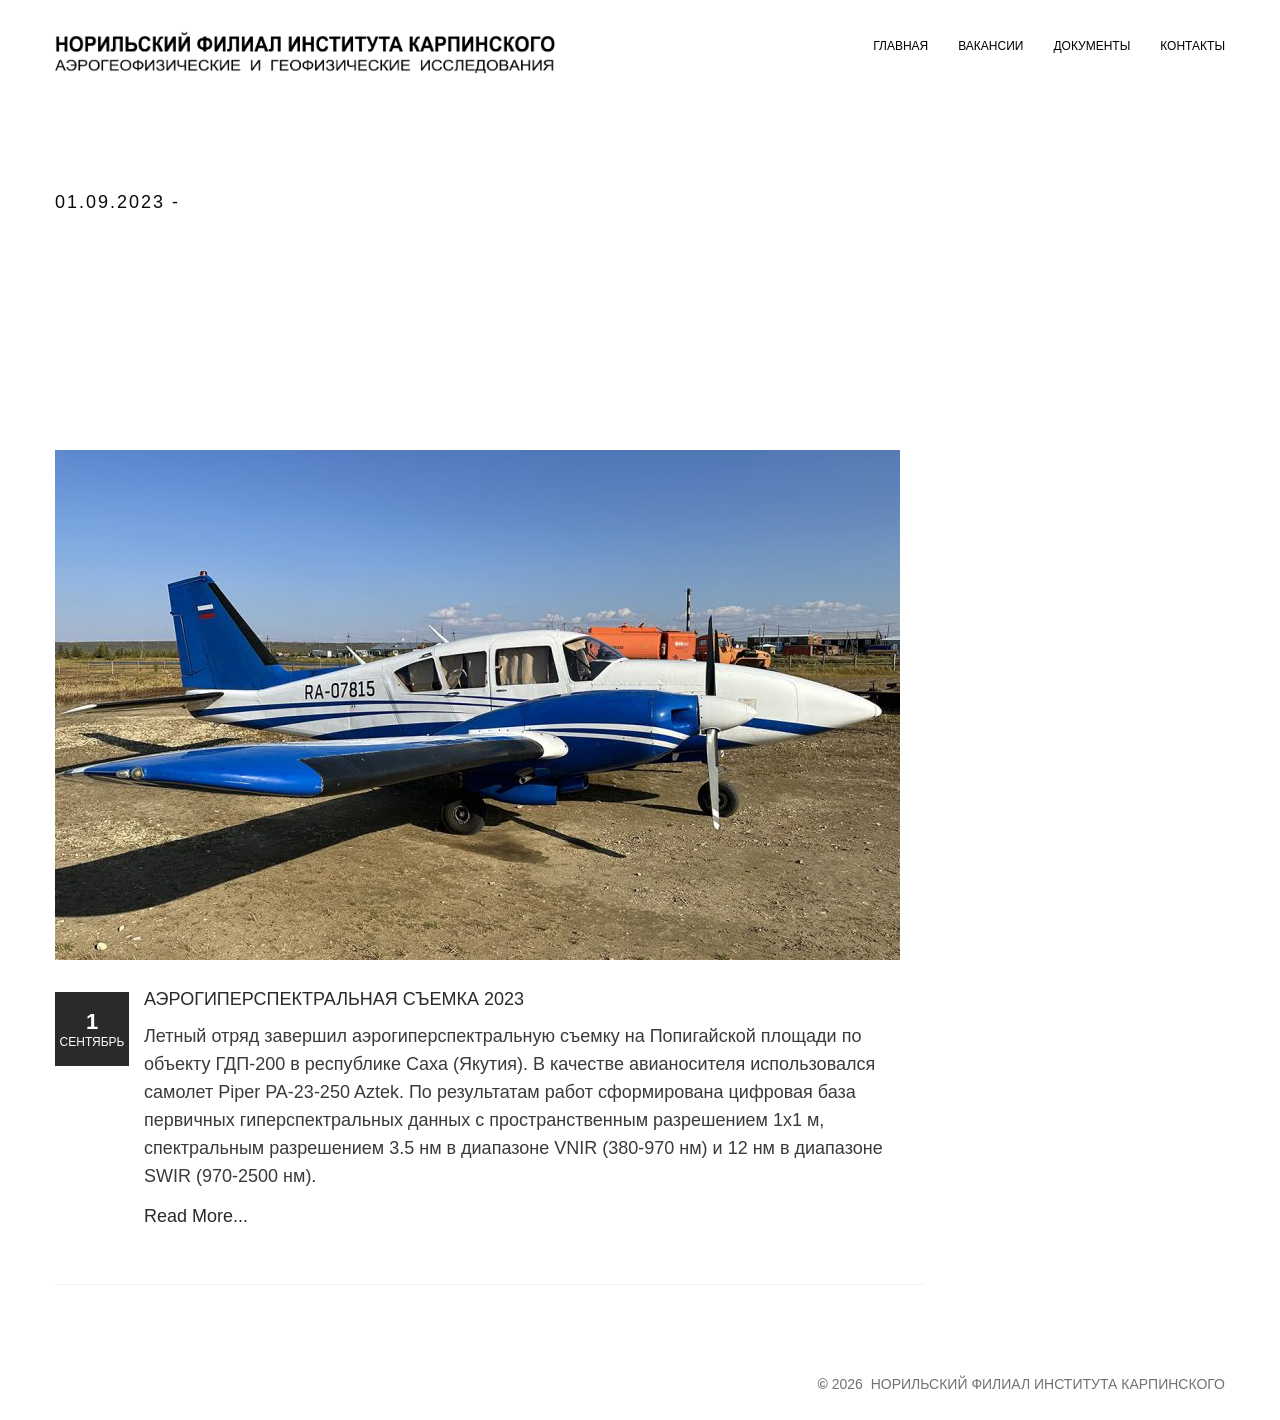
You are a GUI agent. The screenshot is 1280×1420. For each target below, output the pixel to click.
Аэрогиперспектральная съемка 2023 (334, 999)
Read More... (196, 1216)
